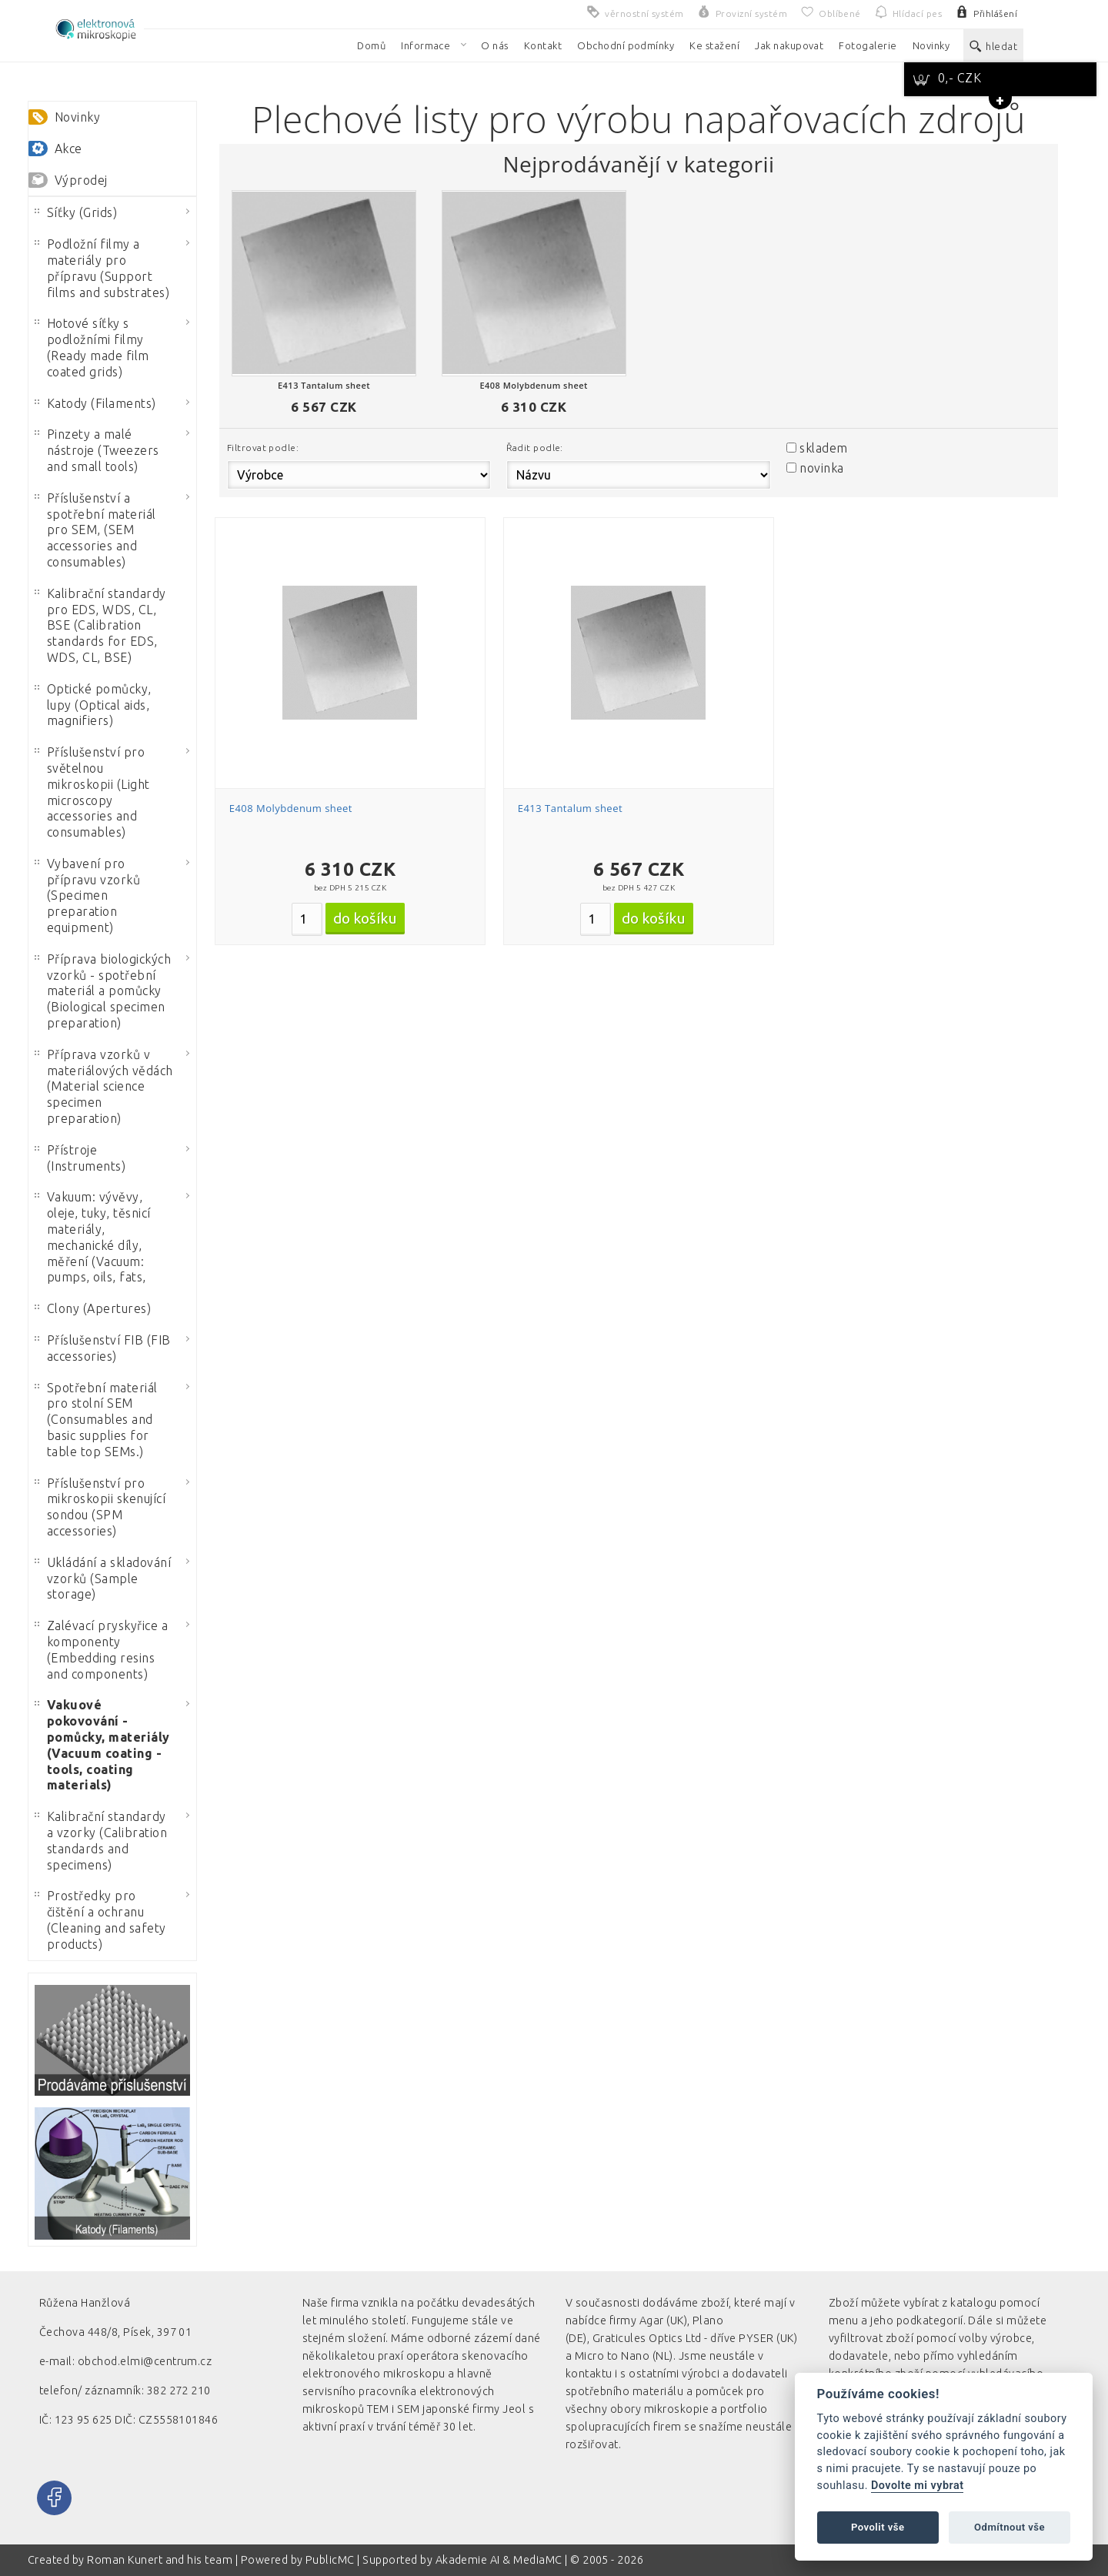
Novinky (77, 117)
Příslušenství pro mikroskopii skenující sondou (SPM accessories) (100, 1507)
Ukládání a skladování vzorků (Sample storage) (103, 1578)
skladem (823, 448)
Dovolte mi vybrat (917, 2485)
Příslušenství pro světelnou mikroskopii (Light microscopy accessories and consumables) (92, 792)
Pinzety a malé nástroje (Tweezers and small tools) (97, 450)
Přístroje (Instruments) (80, 1158)
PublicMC (330, 2560)
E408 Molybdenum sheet (290, 808)
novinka (821, 468)
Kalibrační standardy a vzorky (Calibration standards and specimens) (101, 1840)
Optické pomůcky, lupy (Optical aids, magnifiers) (93, 705)
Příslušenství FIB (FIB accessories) (103, 1348)
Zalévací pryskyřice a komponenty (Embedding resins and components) (101, 1649)
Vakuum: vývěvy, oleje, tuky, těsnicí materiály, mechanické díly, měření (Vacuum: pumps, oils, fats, (93, 1237)
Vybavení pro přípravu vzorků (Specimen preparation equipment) (87, 895)
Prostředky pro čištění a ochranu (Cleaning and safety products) (100, 1919)
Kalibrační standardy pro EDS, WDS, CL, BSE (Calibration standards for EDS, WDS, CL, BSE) (100, 625)
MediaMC (537, 2560)
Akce (68, 148)
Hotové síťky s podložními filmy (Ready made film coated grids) (92, 347)
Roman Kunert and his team (161, 2560)
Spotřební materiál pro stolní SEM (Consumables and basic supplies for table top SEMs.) (96, 1419)
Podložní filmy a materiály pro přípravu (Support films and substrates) (102, 268)
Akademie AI (468, 2560)
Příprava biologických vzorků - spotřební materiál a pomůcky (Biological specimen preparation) (103, 991)
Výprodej (81, 180)
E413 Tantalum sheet (570, 808)
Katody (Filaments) (95, 403)
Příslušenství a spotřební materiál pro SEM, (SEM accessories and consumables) (95, 530)
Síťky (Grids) (76, 212)
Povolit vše (878, 2527)
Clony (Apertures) (93, 1308)
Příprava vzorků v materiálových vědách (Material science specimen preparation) (104, 1086)
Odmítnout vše (1009, 2527)
